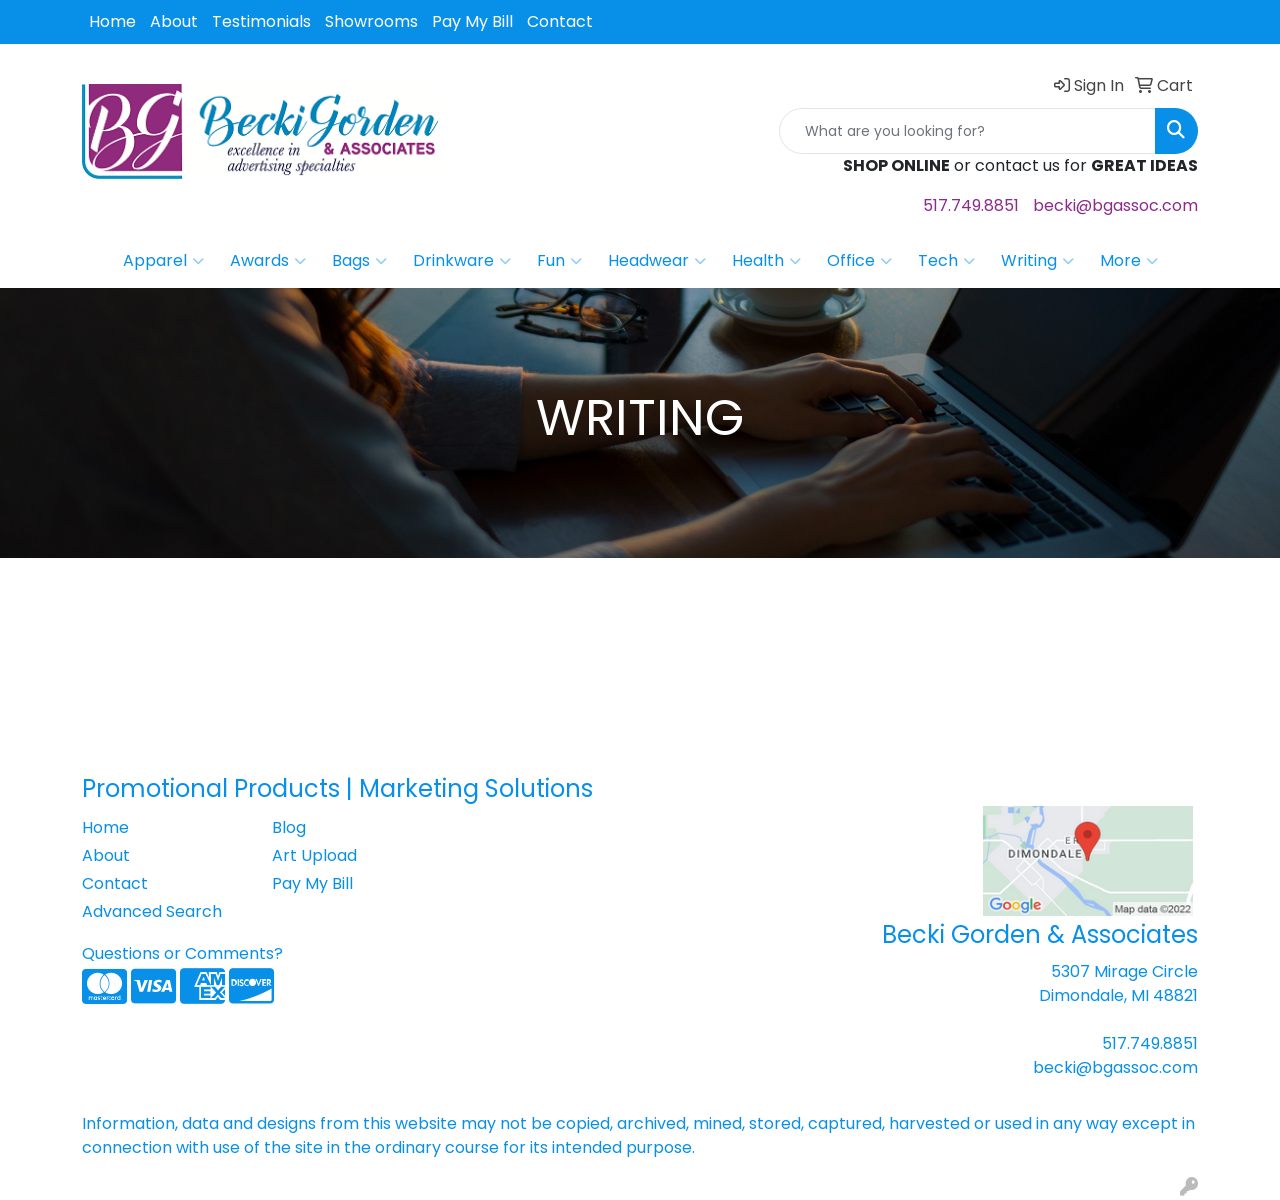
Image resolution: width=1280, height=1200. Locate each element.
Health (766, 261)
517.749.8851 (971, 205)
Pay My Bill (472, 21)
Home (112, 21)
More (1129, 261)
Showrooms (371, 21)
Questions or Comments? (182, 953)
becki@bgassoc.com (1115, 205)
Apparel (163, 261)
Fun (559, 261)
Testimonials (261, 21)
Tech (946, 261)
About (174, 21)
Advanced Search (152, 911)
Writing (1037, 261)
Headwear (657, 261)
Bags (359, 261)
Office (859, 261)
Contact (560, 21)
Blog (289, 827)
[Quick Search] (967, 131)
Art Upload (314, 855)
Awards (268, 261)
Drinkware (462, 261)
